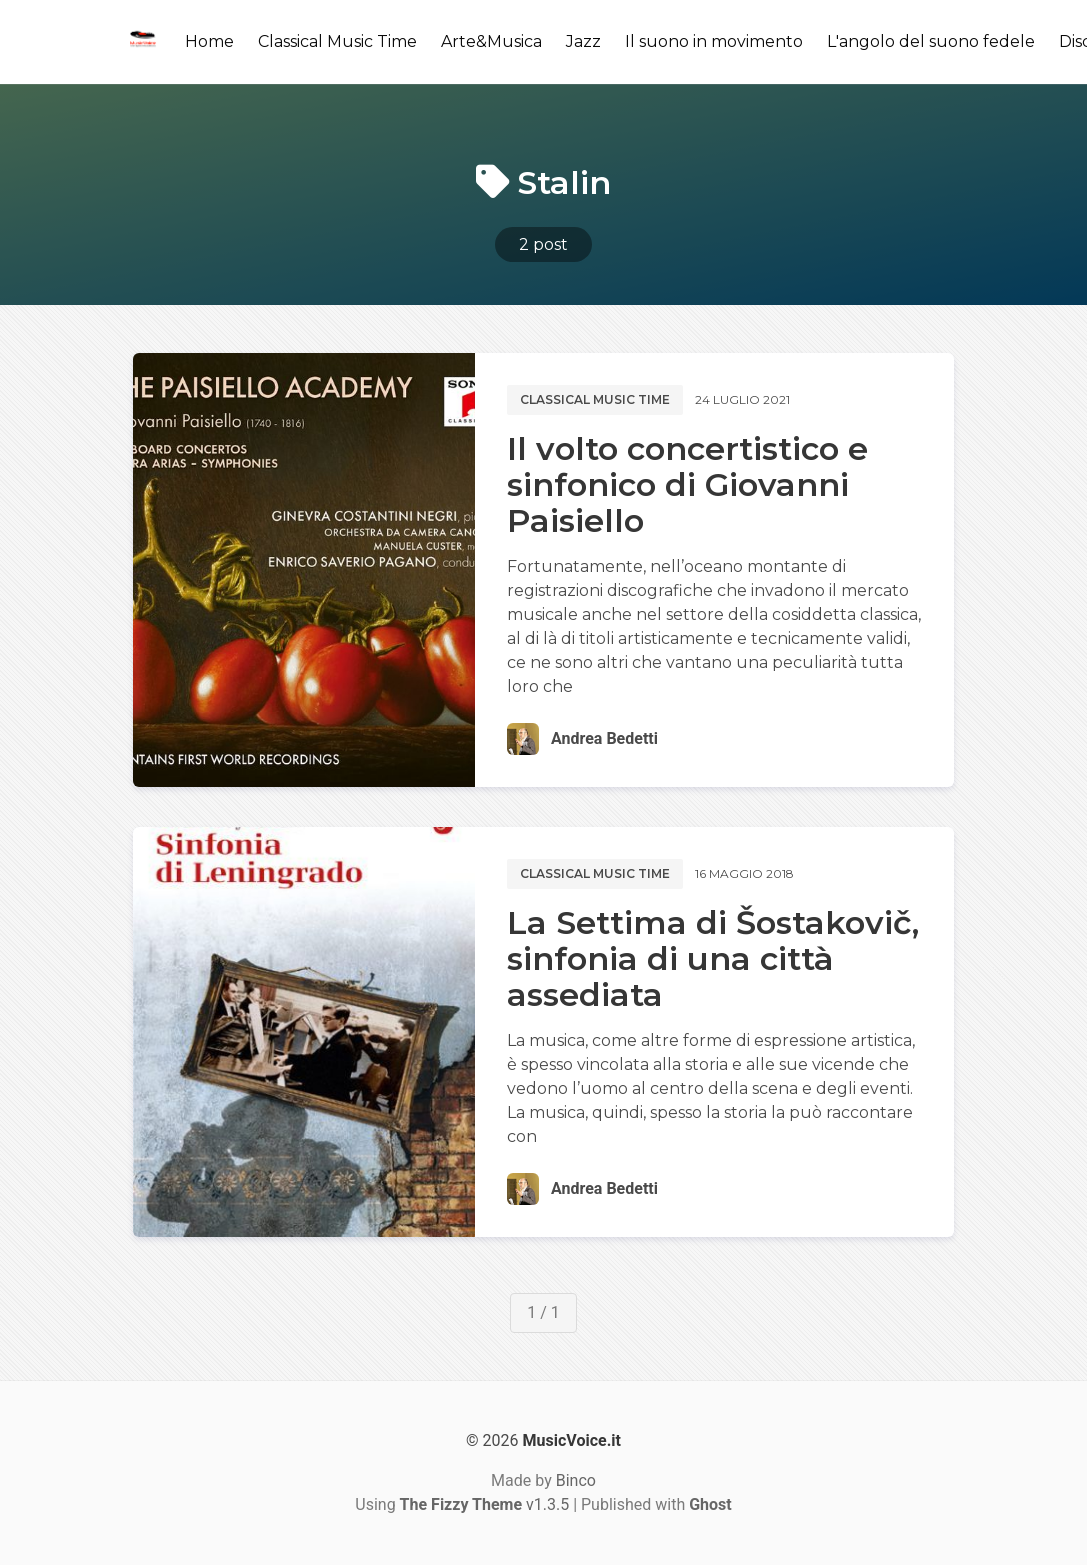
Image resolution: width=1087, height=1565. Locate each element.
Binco (576, 1480)
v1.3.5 (485, 1504)
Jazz (583, 41)
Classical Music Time (337, 41)
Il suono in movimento (714, 41)
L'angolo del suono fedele (931, 41)
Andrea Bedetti (604, 738)
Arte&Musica (491, 41)
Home (209, 41)
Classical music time (595, 399)
